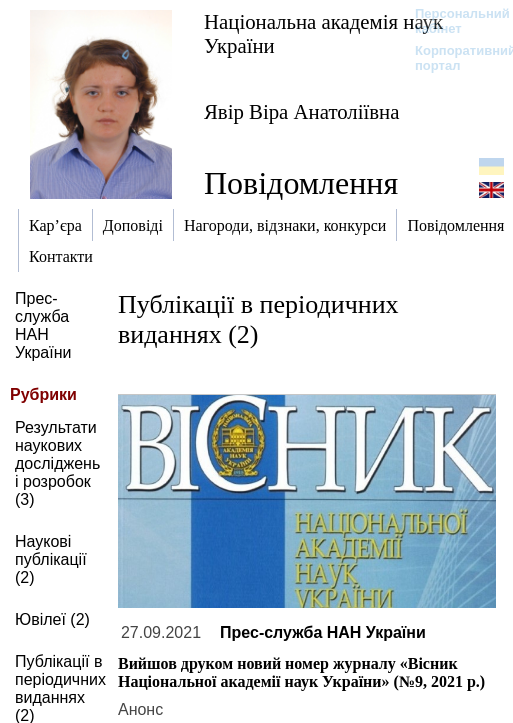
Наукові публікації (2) (51, 559)
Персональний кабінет (452, 21)
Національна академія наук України (323, 33)
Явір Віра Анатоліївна (301, 111)
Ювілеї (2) (52, 619)
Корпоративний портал (452, 58)
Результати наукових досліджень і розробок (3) (57, 463)
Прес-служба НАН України (43, 325)
